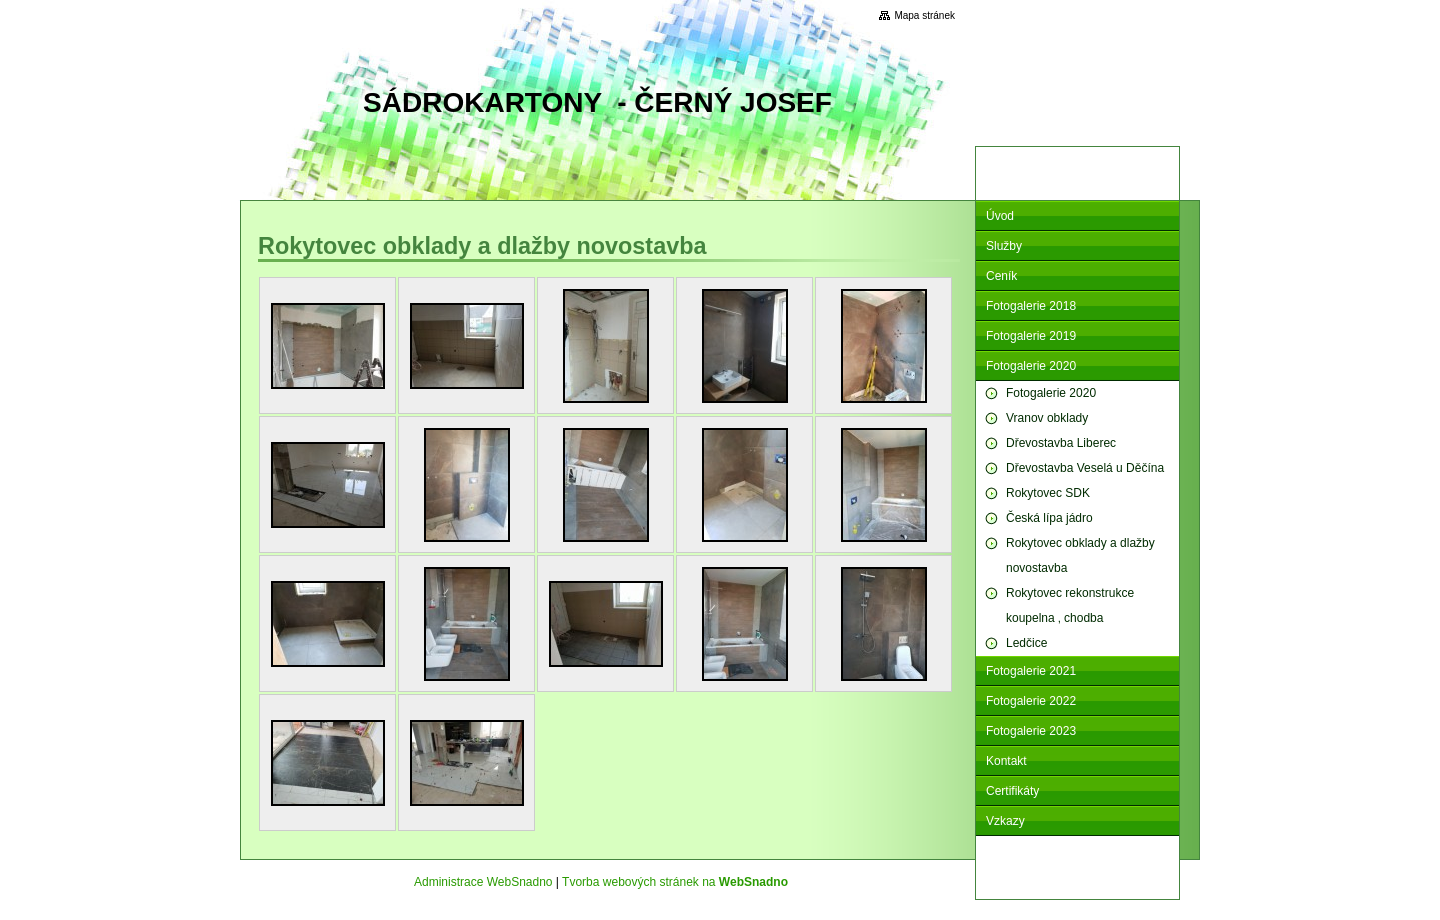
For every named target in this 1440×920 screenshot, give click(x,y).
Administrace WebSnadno (483, 882)
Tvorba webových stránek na (675, 882)
